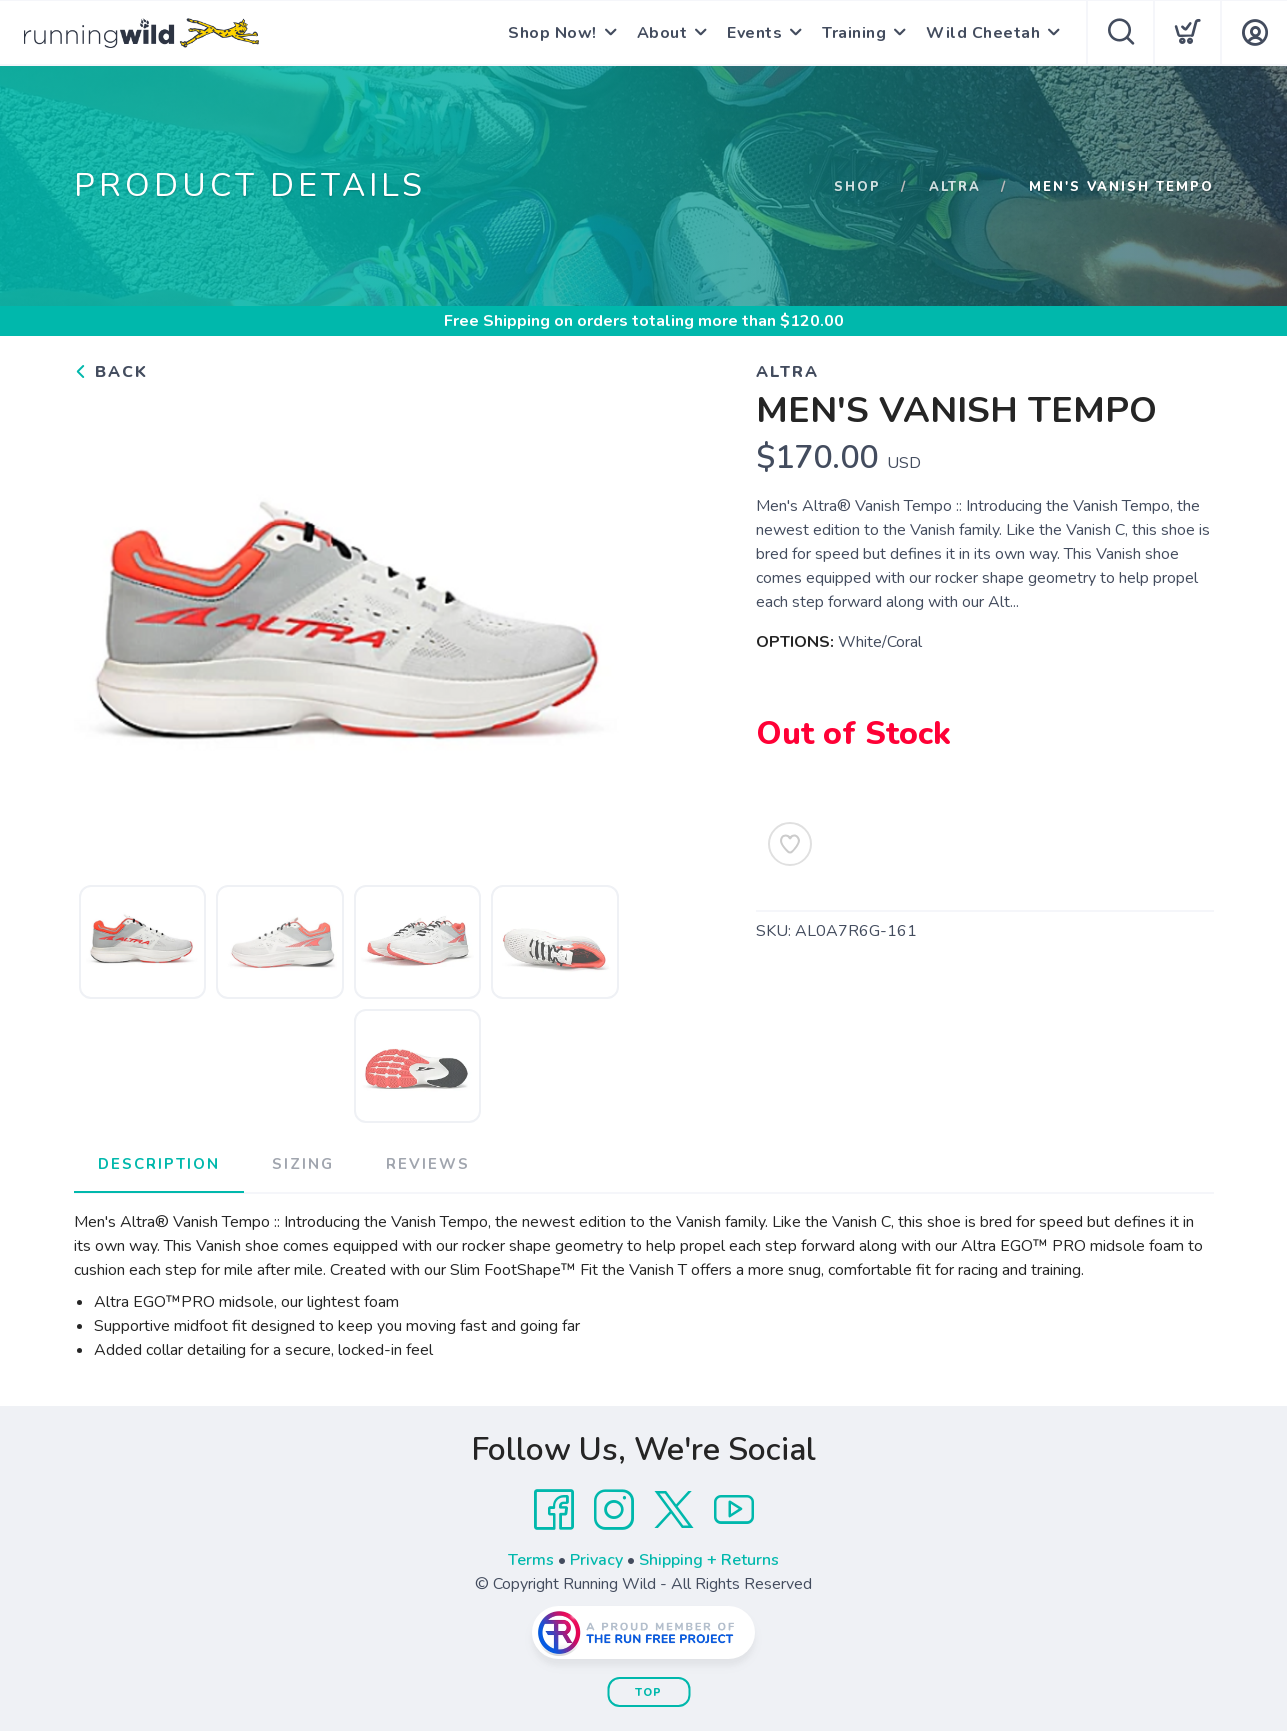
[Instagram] (614, 1510)
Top (648, 1692)
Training (854, 33)
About (662, 33)
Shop (857, 187)
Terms (531, 1560)
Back (111, 372)
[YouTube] (734, 1510)
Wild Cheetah (983, 33)
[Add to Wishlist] (790, 844)
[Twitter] (674, 1510)
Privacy (596, 1560)
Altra (955, 187)
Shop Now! (552, 33)
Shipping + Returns (709, 1560)
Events (754, 33)
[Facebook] (554, 1510)
